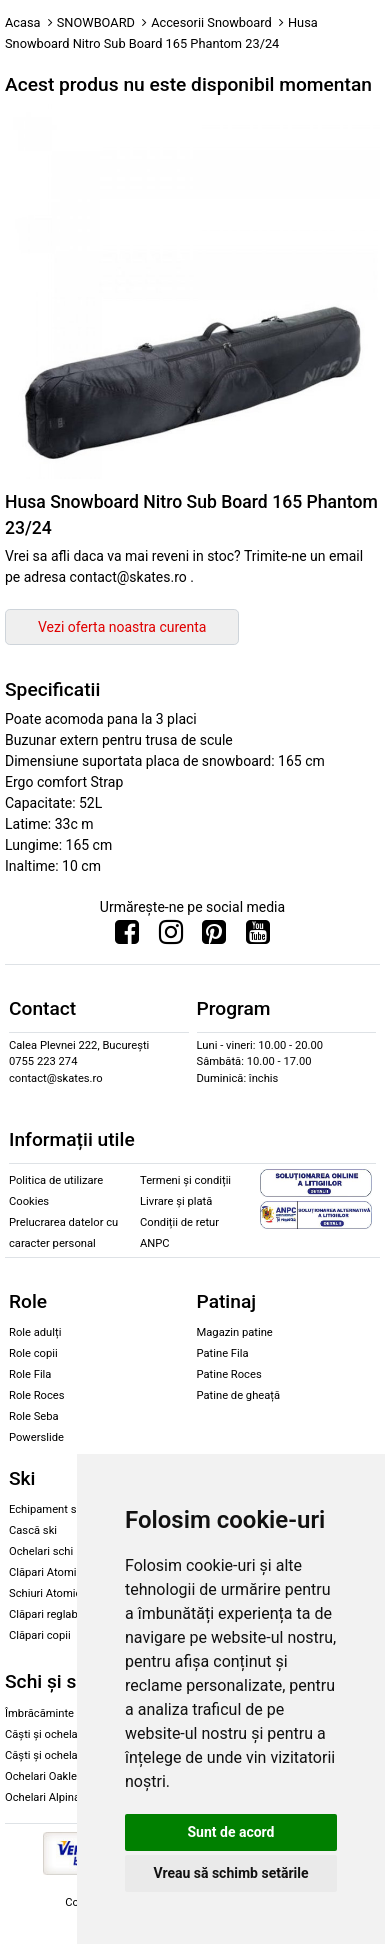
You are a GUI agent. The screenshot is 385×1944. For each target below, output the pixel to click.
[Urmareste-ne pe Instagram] (171, 937)
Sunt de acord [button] (230, 1832)
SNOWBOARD (96, 22)
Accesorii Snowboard (211, 22)
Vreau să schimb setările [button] (230, 1873)
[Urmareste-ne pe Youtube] (258, 937)
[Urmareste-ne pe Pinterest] (214, 937)
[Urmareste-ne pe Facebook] (127, 937)
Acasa (23, 22)
